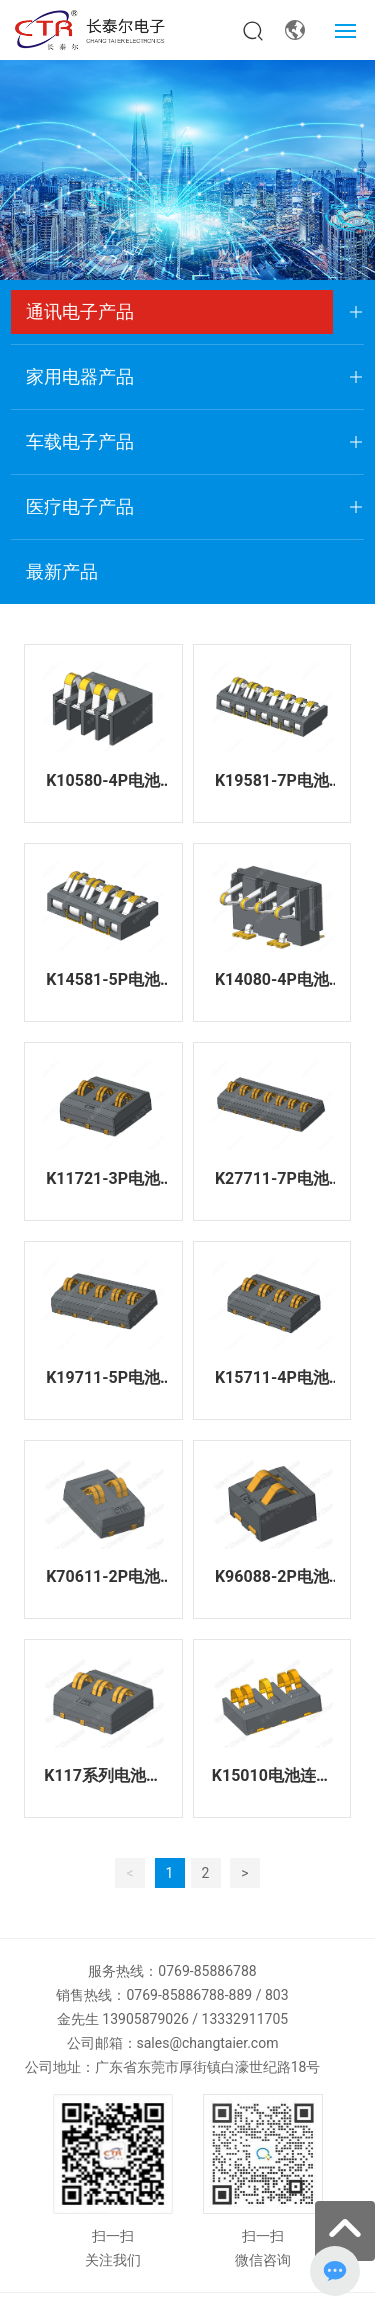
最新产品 (62, 571)
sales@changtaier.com (208, 2043)
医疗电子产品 (80, 506)
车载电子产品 (80, 441)
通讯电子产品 (80, 311)
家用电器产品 (80, 376)
